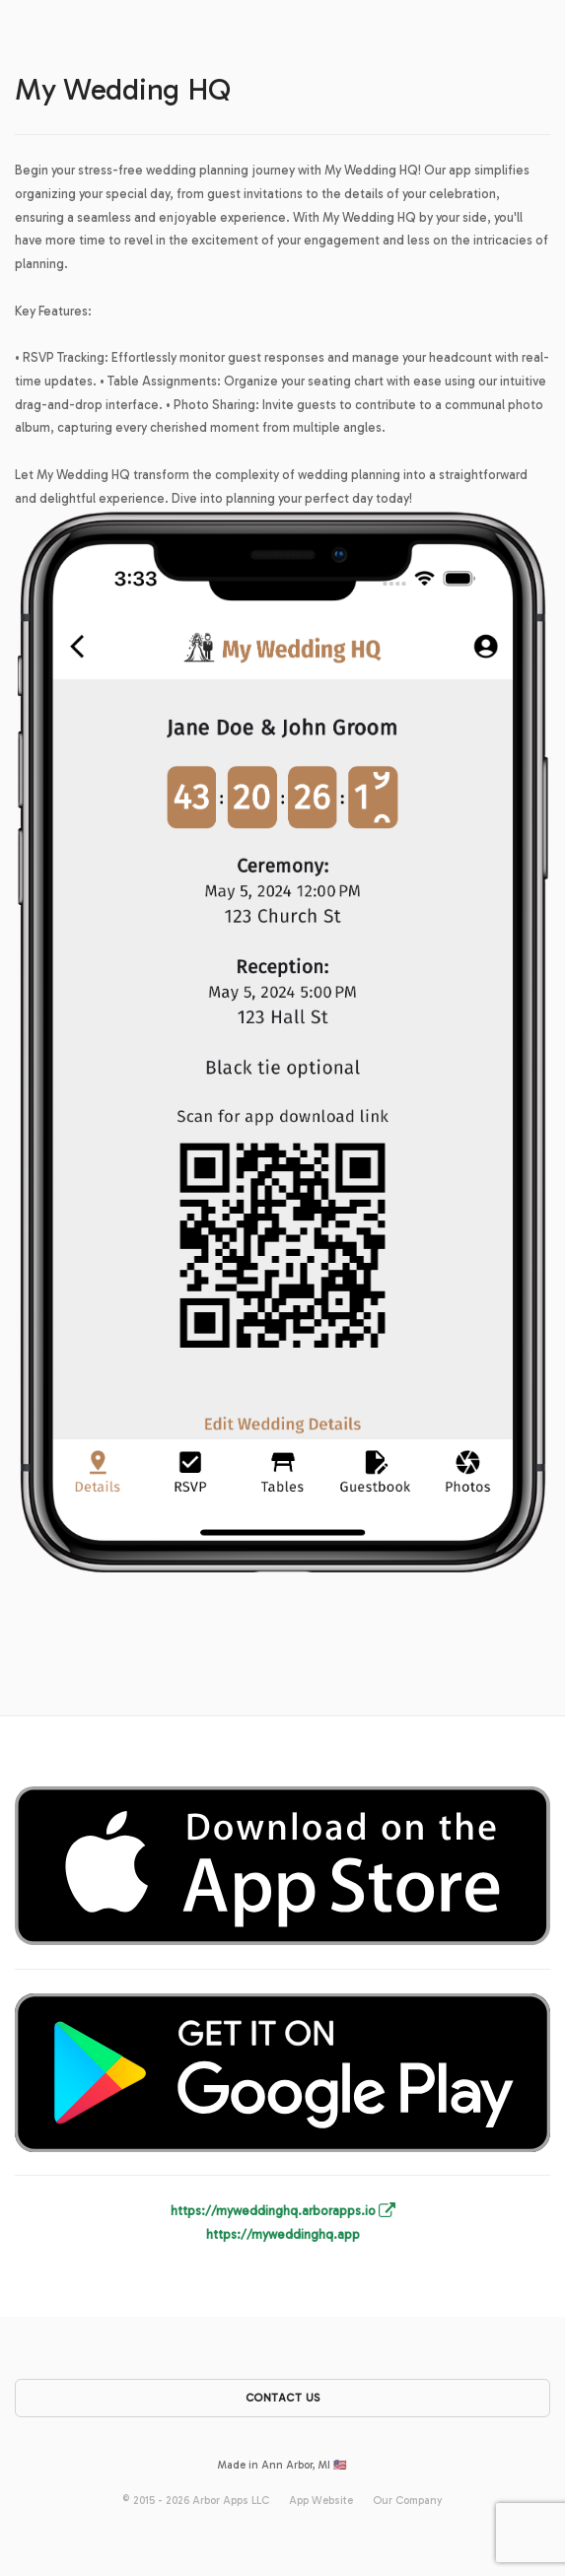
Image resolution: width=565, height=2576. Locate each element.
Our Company (408, 2500)
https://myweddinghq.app (283, 2234)
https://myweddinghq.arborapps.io (283, 2210)
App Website (321, 2500)
